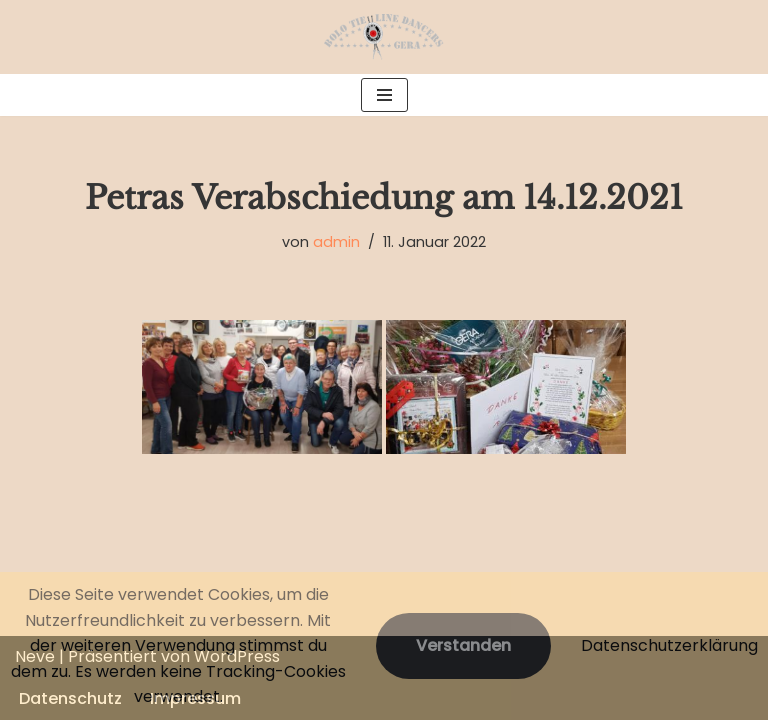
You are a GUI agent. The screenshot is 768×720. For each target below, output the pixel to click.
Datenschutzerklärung (669, 645)
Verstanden (463, 645)
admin (336, 242)
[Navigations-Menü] (384, 95)
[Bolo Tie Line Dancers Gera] (384, 37)
